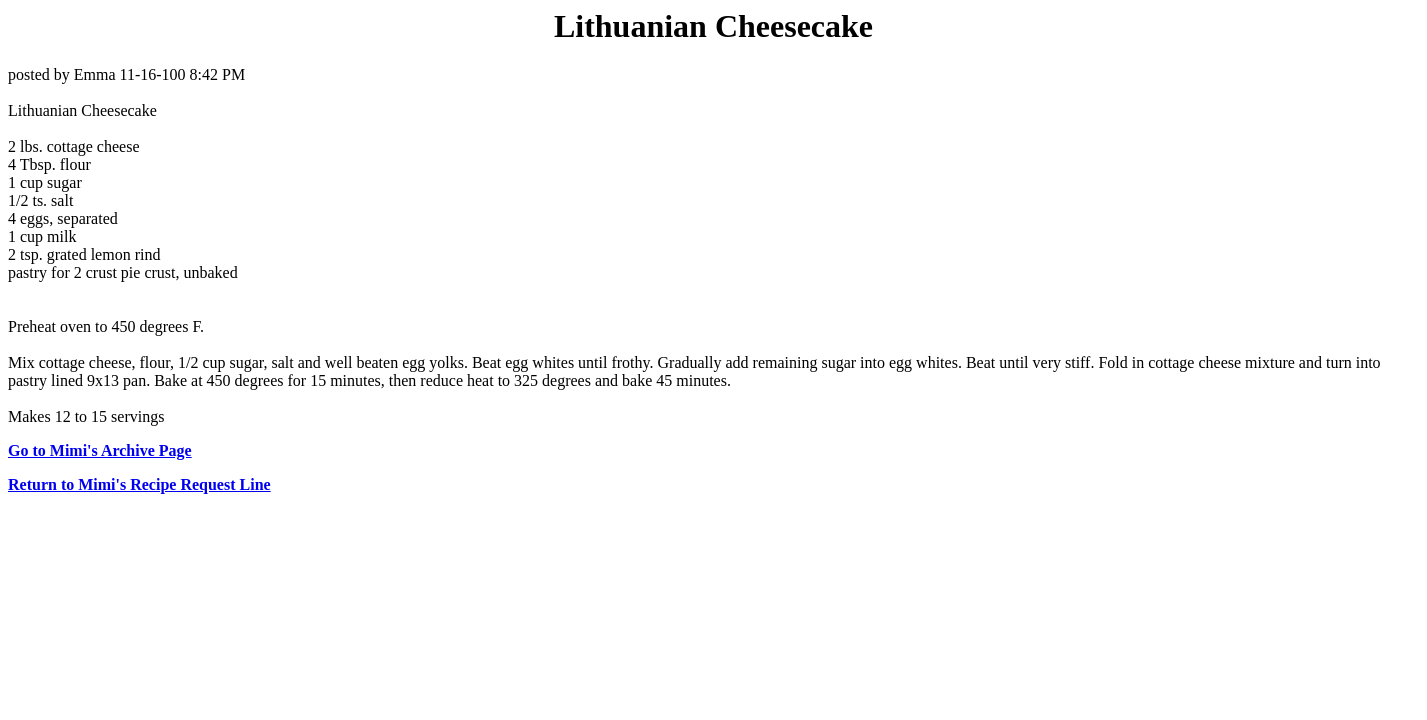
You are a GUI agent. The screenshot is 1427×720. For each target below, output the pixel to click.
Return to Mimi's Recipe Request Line (139, 484)
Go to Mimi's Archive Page (100, 450)
